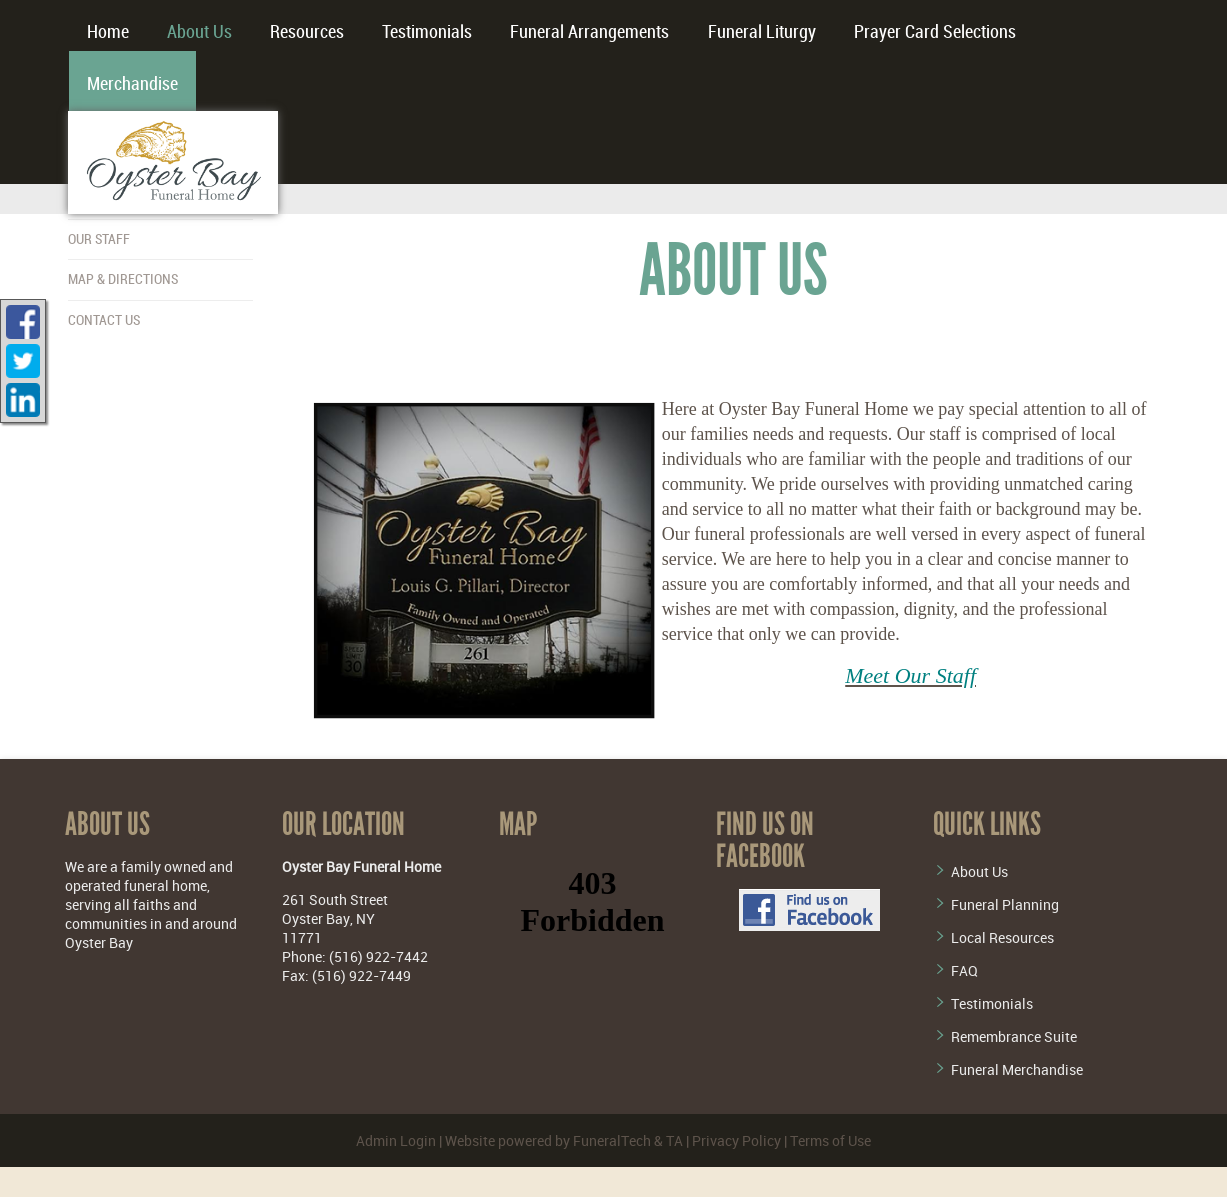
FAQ (964, 970)
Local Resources (1002, 937)
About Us (979, 871)
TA (674, 1140)
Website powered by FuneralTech (548, 1140)
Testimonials (992, 1003)
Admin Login (396, 1140)
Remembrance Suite (1014, 1036)
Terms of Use (830, 1140)
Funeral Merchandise (1017, 1069)
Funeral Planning (1005, 904)
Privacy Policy (736, 1140)
